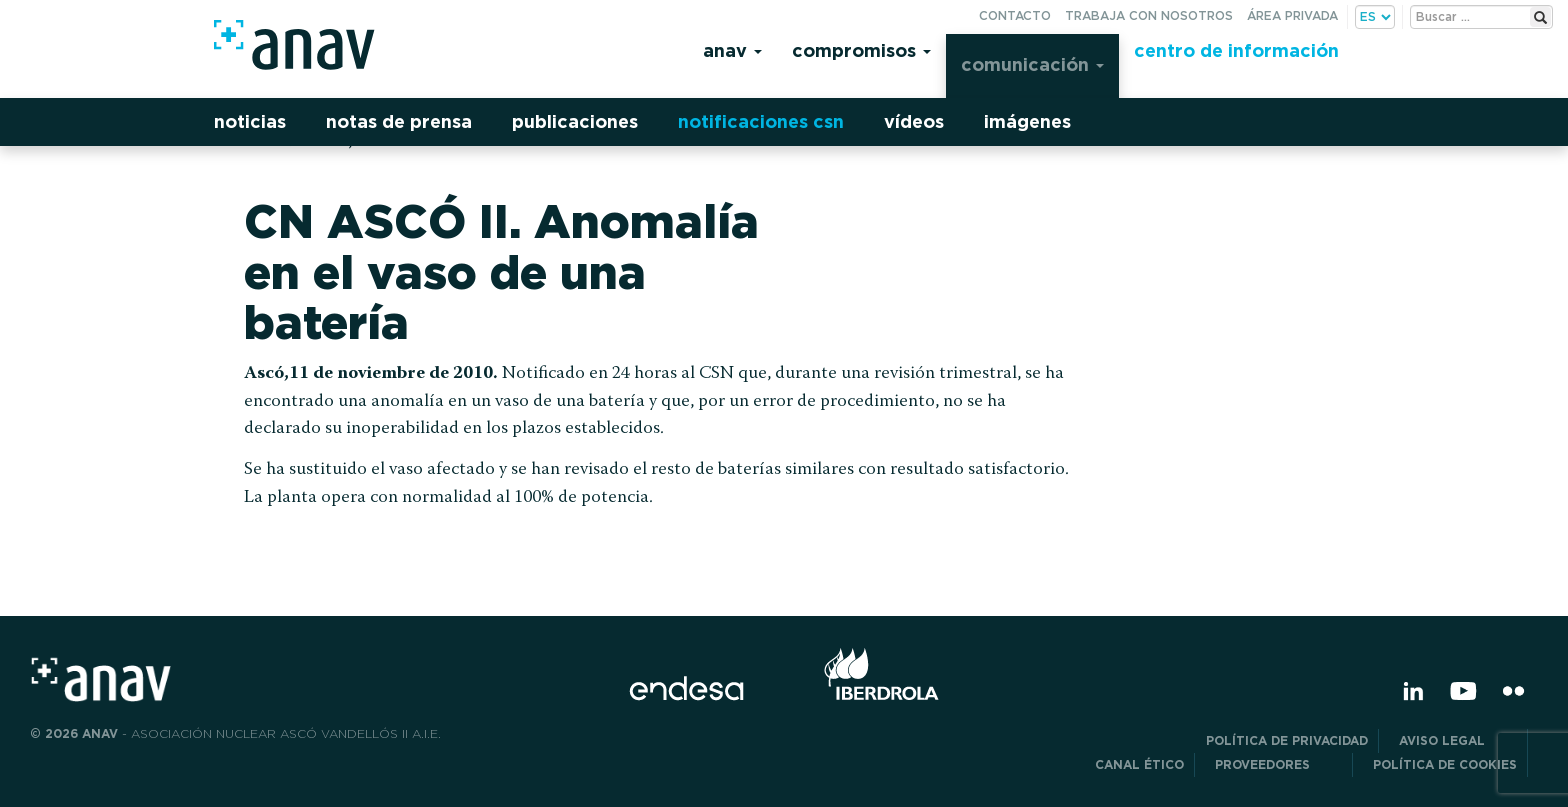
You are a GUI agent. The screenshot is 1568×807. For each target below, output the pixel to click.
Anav (732, 50)
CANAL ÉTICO (1139, 764)
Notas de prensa (399, 121)
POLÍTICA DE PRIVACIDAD (1287, 740)
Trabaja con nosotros (1149, 15)
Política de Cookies (1445, 764)
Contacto (1015, 15)
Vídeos (914, 121)
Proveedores (1278, 764)
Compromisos (861, 50)
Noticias (250, 121)
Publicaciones (575, 121)
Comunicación (1032, 64)
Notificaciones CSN (761, 121)
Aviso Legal (1458, 740)
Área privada (1292, 15)
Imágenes (1027, 121)
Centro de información (1236, 50)
